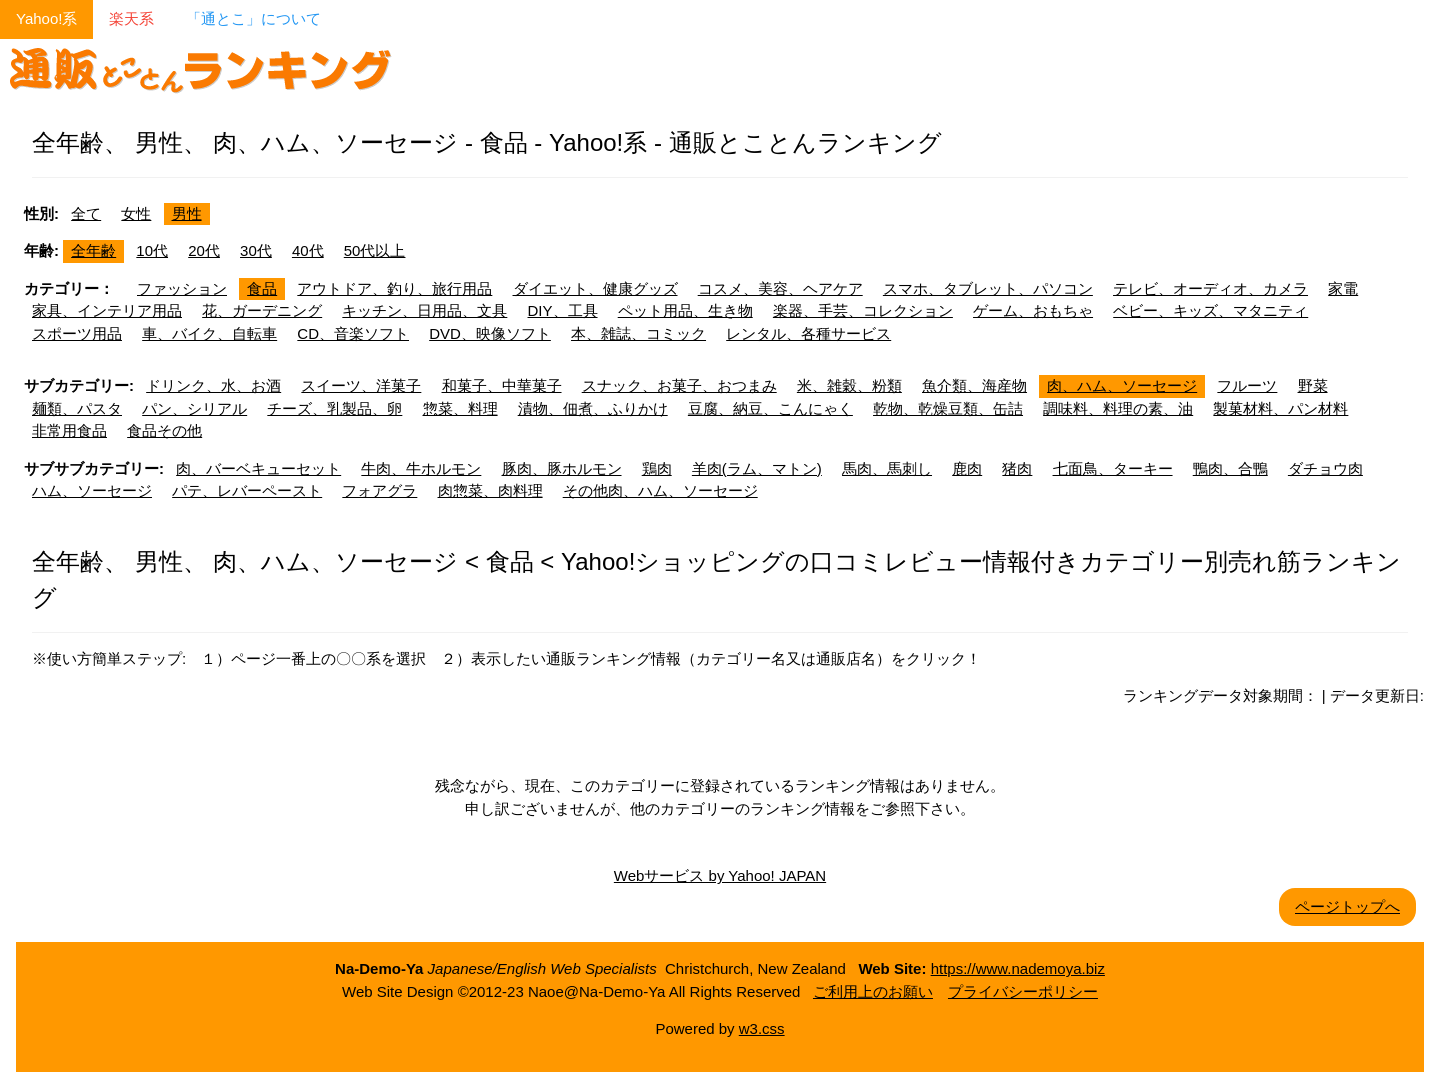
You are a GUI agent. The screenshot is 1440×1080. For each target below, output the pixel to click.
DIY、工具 (563, 310)
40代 (308, 250)
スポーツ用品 (77, 333)
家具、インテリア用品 (107, 310)
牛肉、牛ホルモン (421, 468)
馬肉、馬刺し (887, 468)
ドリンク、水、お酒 (213, 385)
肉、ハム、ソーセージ (1122, 385)
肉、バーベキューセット (258, 468)
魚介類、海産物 (974, 385)
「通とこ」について (253, 18)
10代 (152, 250)
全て (86, 213)
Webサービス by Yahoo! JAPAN (720, 875)
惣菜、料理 (460, 408)
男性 (187, 213)
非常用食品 (69, 430)
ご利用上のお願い (873, 991)
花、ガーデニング (262, 310)
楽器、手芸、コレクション (863, 310)
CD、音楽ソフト (353, 333)
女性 (136, 213)
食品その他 (164, 430)
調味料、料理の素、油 (1118, 408)
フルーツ (1247, 385)
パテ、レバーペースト (247, 490)
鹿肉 (967, 468)
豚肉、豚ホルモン (562, 468)
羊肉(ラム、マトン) (757, 468)
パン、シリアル (194, 408)
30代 (256, 250)
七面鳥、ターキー (1113, 468)
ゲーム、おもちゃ (1033, 310)
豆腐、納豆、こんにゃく (770, 408)
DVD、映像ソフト (490, 333)
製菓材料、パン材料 (1280, 408)
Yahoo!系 (46, 18)
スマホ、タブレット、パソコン (988, 288)
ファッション (182, 288)
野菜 (1313, 385)
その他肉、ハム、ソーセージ (660, 490)
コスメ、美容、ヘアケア (780, 288)
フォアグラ (379, 490)
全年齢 (93, 250)
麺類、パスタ (77, 408)
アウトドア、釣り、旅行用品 (394, 288)
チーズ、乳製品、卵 (334, 408)
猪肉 (1017, 468)
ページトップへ (1347, 906)
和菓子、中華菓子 (502, 385)
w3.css (762, 1028)
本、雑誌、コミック (638, 333)
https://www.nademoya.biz (1018, 968)
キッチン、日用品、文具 (424, 310)
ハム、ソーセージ (92, 490)
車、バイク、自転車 (209, 333)
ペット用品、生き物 (685, 310)
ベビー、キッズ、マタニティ (1210, 310)
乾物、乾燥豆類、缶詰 (948, 408)
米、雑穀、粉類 (849, 385)
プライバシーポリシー (1023, 991)
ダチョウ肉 (1325, 468)
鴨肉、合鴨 (1230, 468)
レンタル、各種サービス (808, 333)
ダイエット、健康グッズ (595, 288)
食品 (262, 288)
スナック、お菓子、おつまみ (679, 385)
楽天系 (131, 18)
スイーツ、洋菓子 (361, 385)
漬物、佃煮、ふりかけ (593, 408)
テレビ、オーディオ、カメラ (1210, 288)
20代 (204, 250)
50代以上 (375, 250)
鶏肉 (657, 468)
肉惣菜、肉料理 (490, 490)
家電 (1343, 288)
